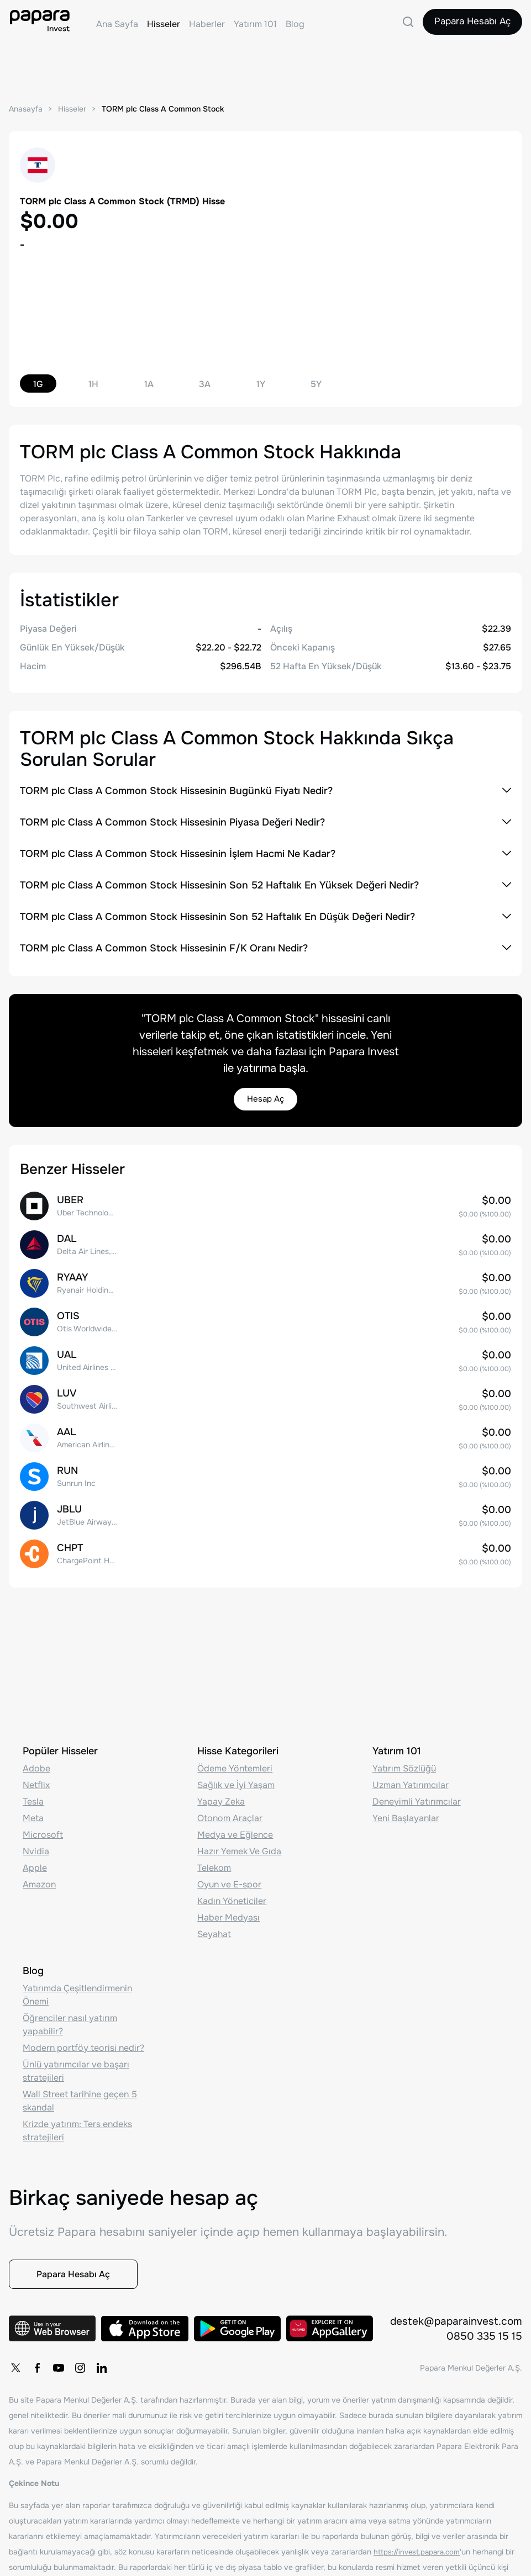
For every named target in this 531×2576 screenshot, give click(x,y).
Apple (35, 1858)
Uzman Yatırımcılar (410, 1775)
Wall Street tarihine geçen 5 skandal (80, 2090)
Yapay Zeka (221, 1791)
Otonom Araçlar (229, 1808)
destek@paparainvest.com (454, 2320)
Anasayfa (26, 109)
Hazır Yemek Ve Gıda (239, 1841)
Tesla (33, 1791)
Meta (33, 1808)
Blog (295, 24)
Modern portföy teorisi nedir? (83, 2038)
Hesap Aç (266, 1100)
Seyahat (214, 1924)
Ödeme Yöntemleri (234, 1758)
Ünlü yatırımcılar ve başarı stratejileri (76, 2061)
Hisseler (163, 24)
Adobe (36, 1758)
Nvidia (36, 1841)
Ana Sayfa (117, 24)
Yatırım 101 (255, 24)
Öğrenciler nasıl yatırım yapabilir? (70, 2014)
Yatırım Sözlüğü (404, 1758)
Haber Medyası (228, 1907)
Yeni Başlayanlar (405, 1808)
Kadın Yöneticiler (231, 1891)
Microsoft (43, 1825)
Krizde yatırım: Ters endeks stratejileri (77, 2120)
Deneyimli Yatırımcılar (416, 1791)
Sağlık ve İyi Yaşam (236, 1775)
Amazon (39, 1874)
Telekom (214, 1858)
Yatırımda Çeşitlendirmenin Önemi (77, 1984)
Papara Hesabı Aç (468, 24)
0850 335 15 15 (483, 2335)
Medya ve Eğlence (235, 1825)
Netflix (36, 1775)
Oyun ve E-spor (229, 1874)
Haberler (207, 24)
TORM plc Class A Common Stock (171, 109)
